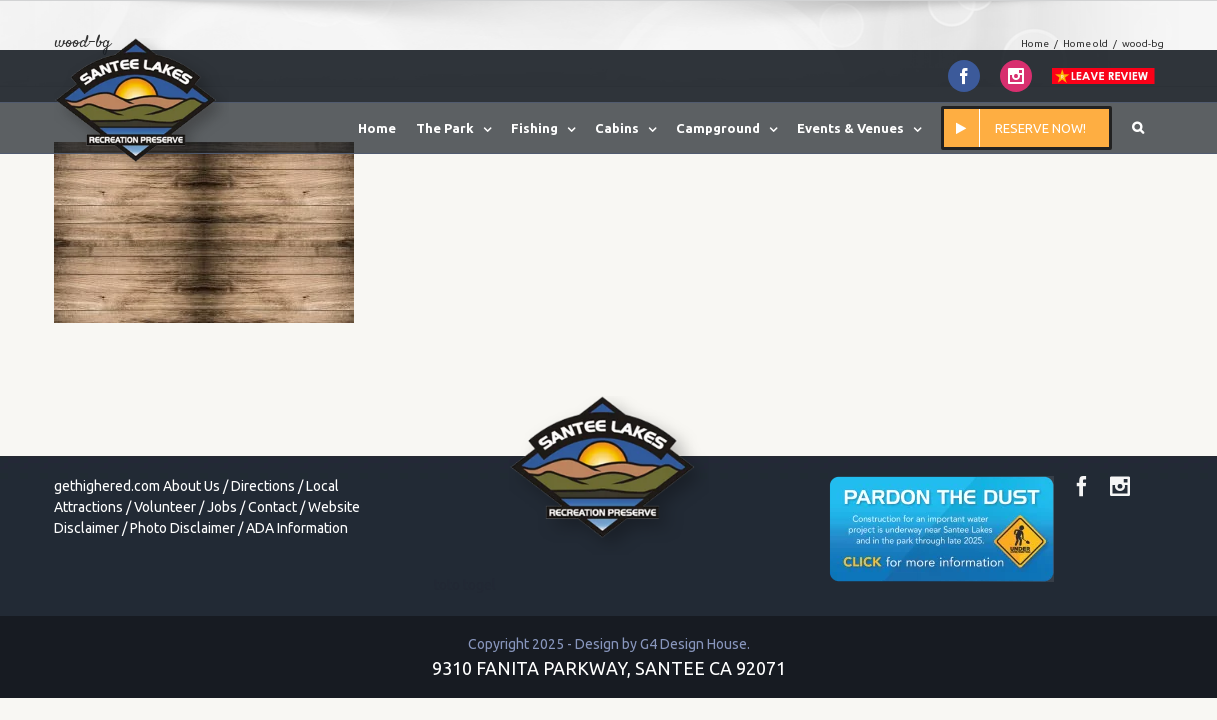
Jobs (222, 507)
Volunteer (165, 507)
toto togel (465, 585)
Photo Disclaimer (182, 528)
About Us (191, 486)
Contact (272, 507)
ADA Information (297, 528)
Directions (263, 486)
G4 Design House (693, 644)
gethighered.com (107, 486)
